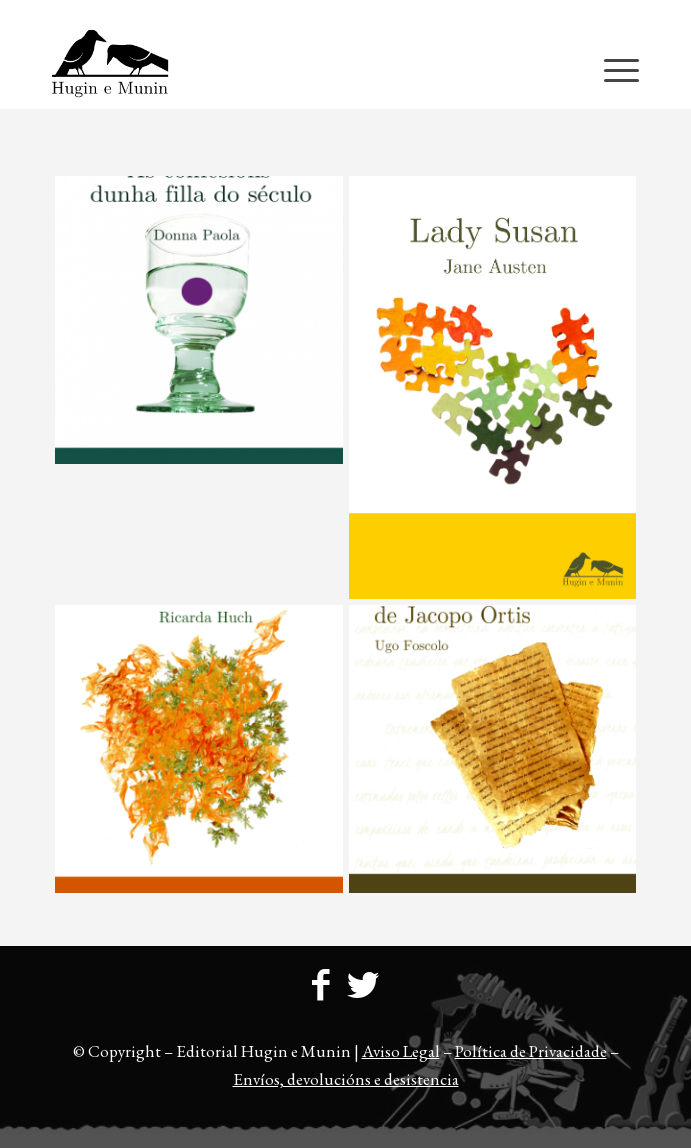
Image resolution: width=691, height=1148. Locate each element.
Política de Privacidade (531, 1051)
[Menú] (611, 69)
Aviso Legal (401, 1051)
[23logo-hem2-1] (287, 69)
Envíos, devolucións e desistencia (346, 1079)
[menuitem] (350, 15)
